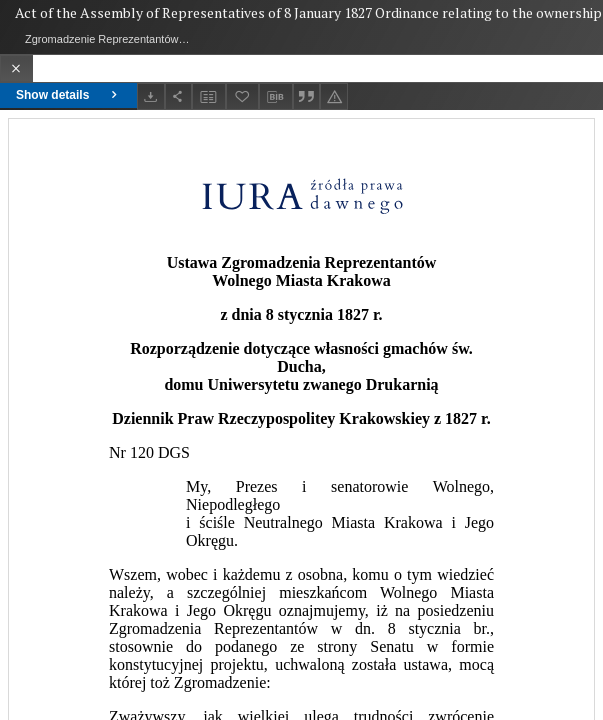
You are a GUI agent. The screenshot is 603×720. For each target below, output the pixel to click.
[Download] (151, 96)
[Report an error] (334, 96)
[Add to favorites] (243, 96)
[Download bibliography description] (276, 97)
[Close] (16, 68)
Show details (68, 95)
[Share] (179, 96)
